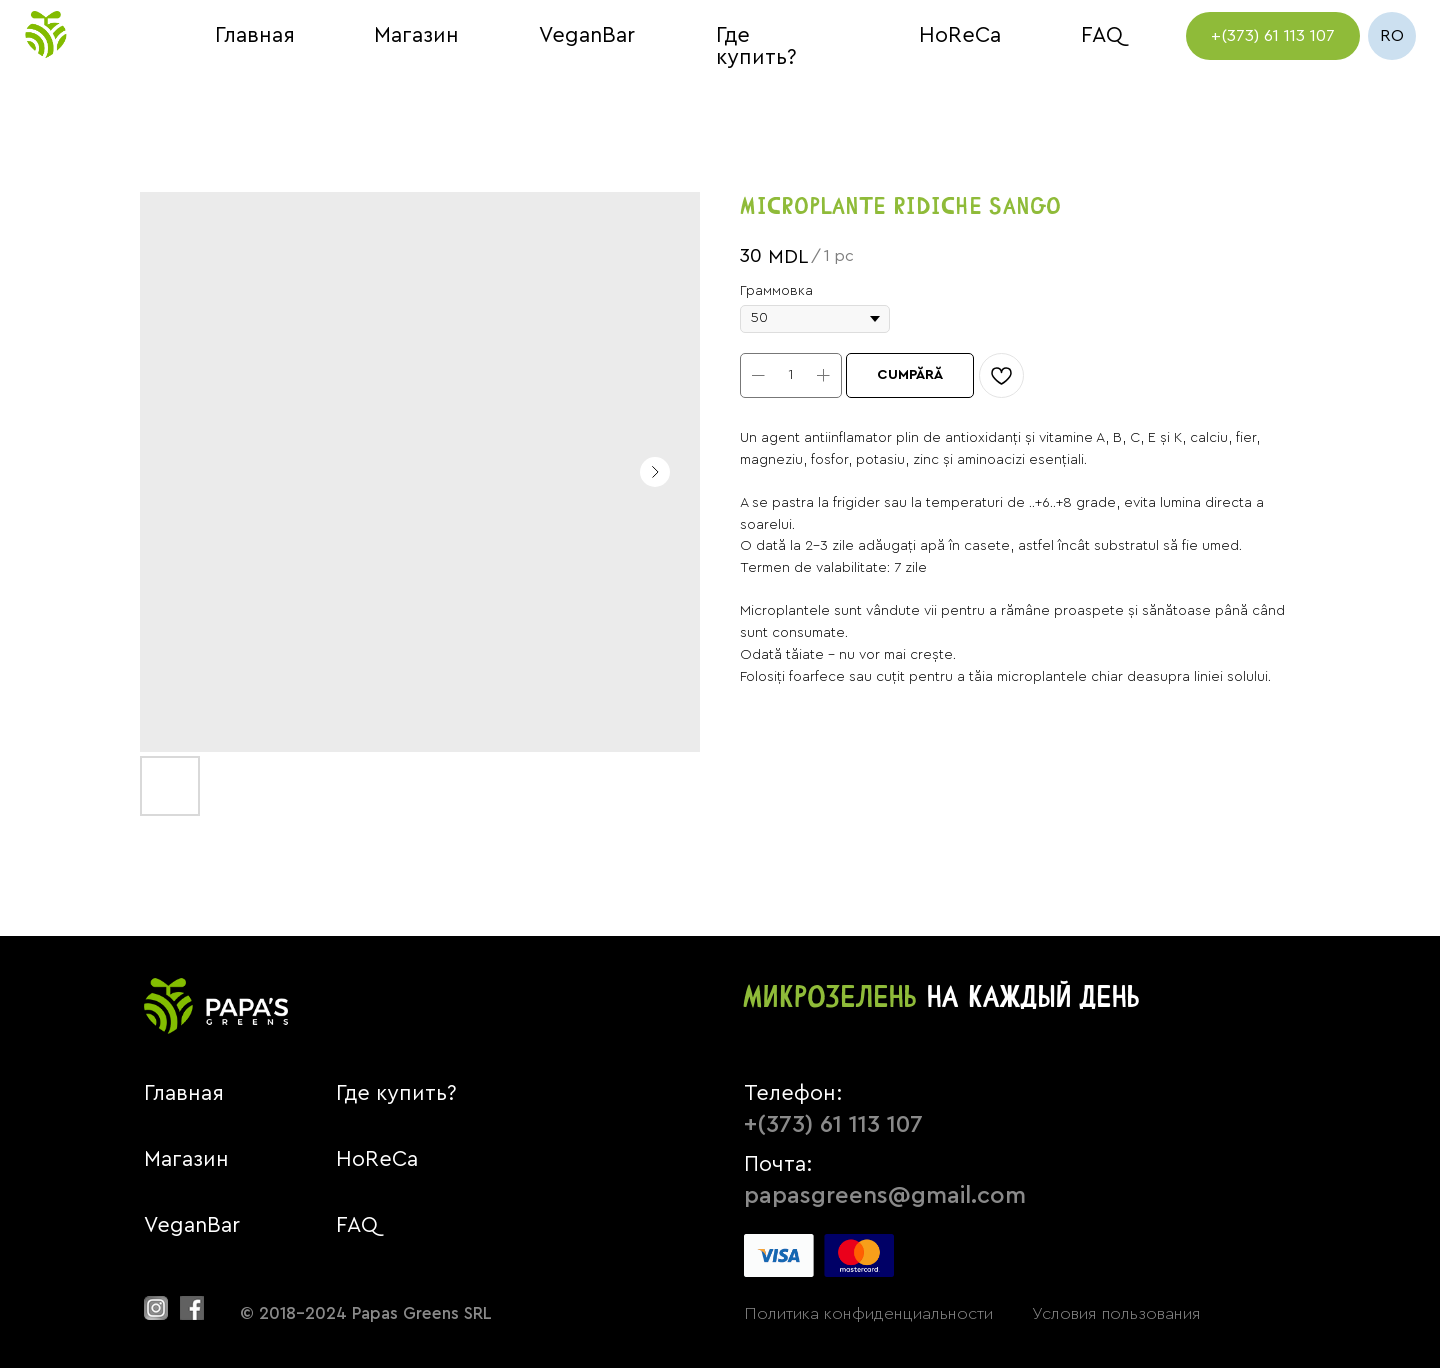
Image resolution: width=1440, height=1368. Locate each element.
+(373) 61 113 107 (833, 1125)
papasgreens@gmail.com (885, 1196)
